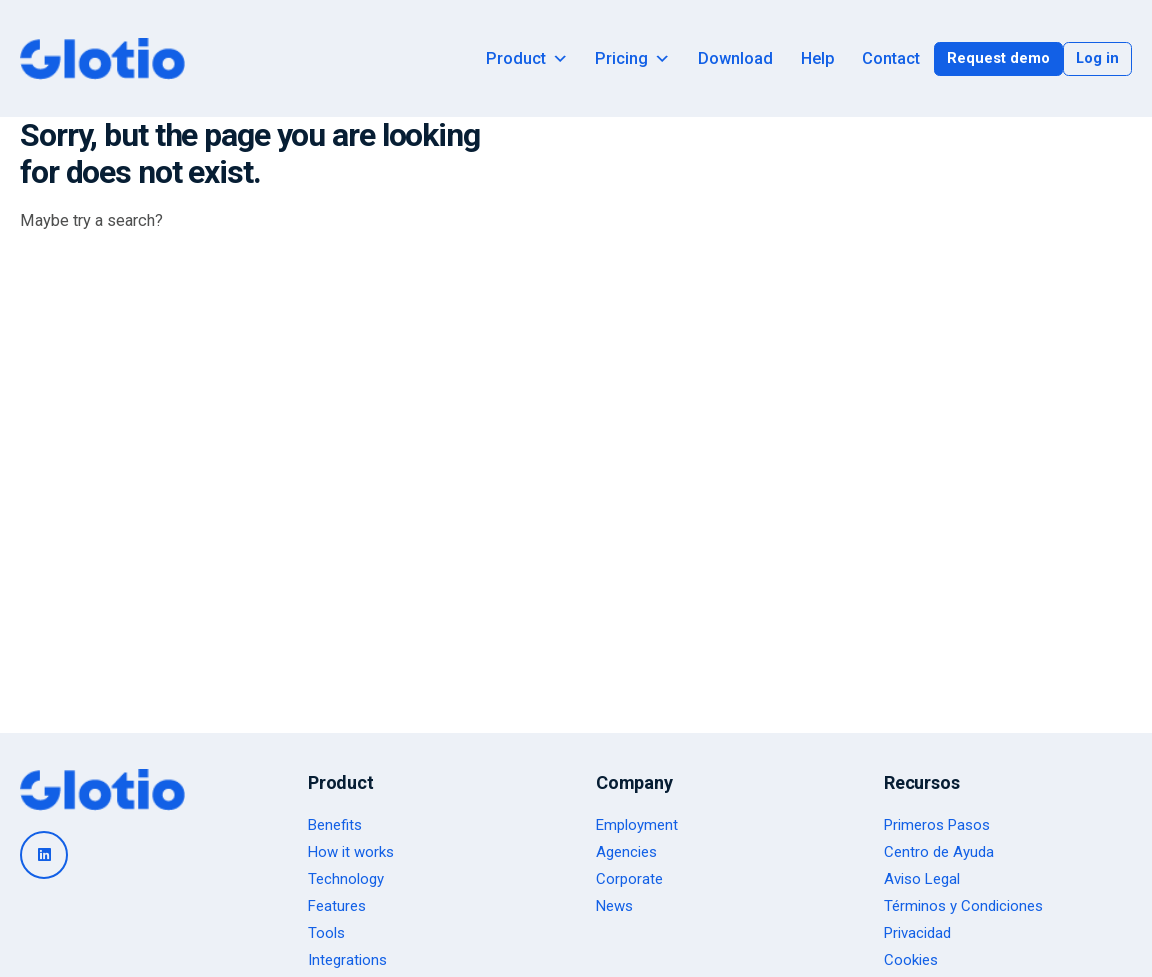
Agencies (626, 852)
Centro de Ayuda (939, 852)
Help (818, 59)
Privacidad (917, 933)
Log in (1097, 58)
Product (527, 59)
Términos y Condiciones (963, 906)
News (614, 906)
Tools (326, 933)
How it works (351, 852)
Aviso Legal (922, 879)
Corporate (629, 879)
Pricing (632, 59)
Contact (891, 59)
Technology (346, 879)
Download (735, 59)
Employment (637, 825)
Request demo (998, 58)
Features (337, 906)
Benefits (335, 825)
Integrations (347, 960)
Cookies (911, 960)
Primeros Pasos (937, 825)
